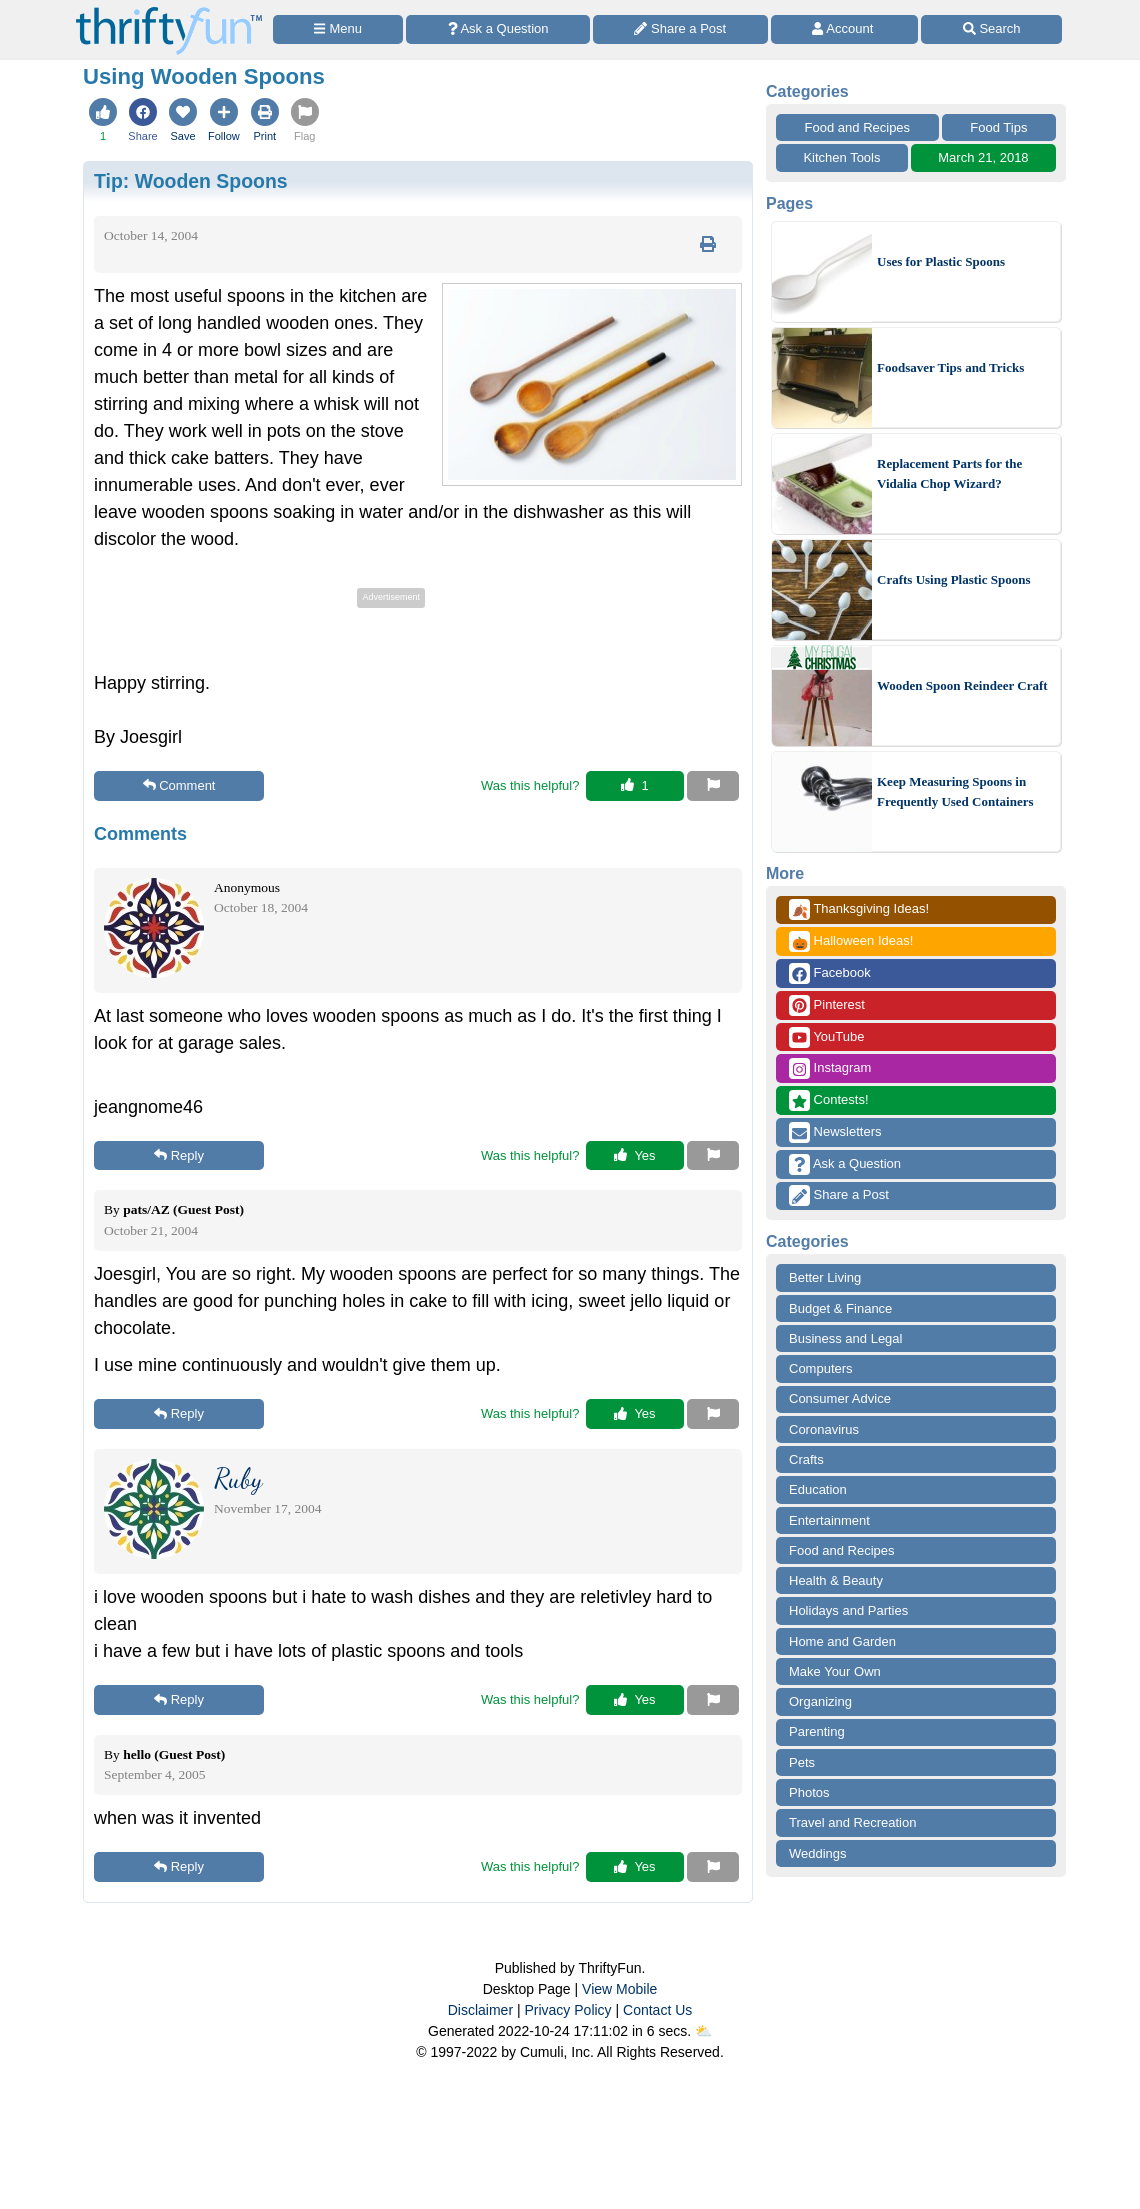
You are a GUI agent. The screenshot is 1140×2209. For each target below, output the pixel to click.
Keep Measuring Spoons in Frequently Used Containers (955, 791)
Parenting (817, 1731)
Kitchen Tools (841, 157)
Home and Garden (842, 1641)
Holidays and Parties (848, 1610)
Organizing (820, 1701)
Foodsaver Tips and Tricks (950, 367)
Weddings (818, 1853)
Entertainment (829, 1520)
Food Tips (998, 127)
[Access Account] (845, 29)
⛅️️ (703, 2031)
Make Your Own (835, 1671)
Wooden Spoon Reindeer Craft (962, 685)
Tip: (191, 181)
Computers (821, 1368)
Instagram (830, 1068)
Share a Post (839, 1195)
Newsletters (835, 1132)
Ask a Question (845, 1164)
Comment (179, 785)
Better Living (825, 1277)
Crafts (806, 1459)
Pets (802, 1762)
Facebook (830, 973)
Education (818, 1489)
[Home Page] (169, 11)
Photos (809, 1792)
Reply (179, 1155)
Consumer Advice (840, 1398)
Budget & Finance (840, 1308)
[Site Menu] (338, 29)
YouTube (826, 1037)
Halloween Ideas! (851, 941)
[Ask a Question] (498, 29)
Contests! (829, 1100)
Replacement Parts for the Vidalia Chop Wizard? (949, 473)
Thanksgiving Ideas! (859, 909)
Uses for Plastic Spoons (941, 261)
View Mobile (619, 1989)
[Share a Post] (680, 29)
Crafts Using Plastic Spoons (954, 579)
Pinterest (827, 1005)
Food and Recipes (858, 127)
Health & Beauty (836, 1580)
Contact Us (657, 2010)
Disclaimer (480, 2010)
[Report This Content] (713, 786)
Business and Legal (845, 1338)
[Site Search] (991, 29)
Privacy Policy (567, 2010)
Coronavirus (824, 1429)
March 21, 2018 (983, 157)
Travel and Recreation (852, 1822)
